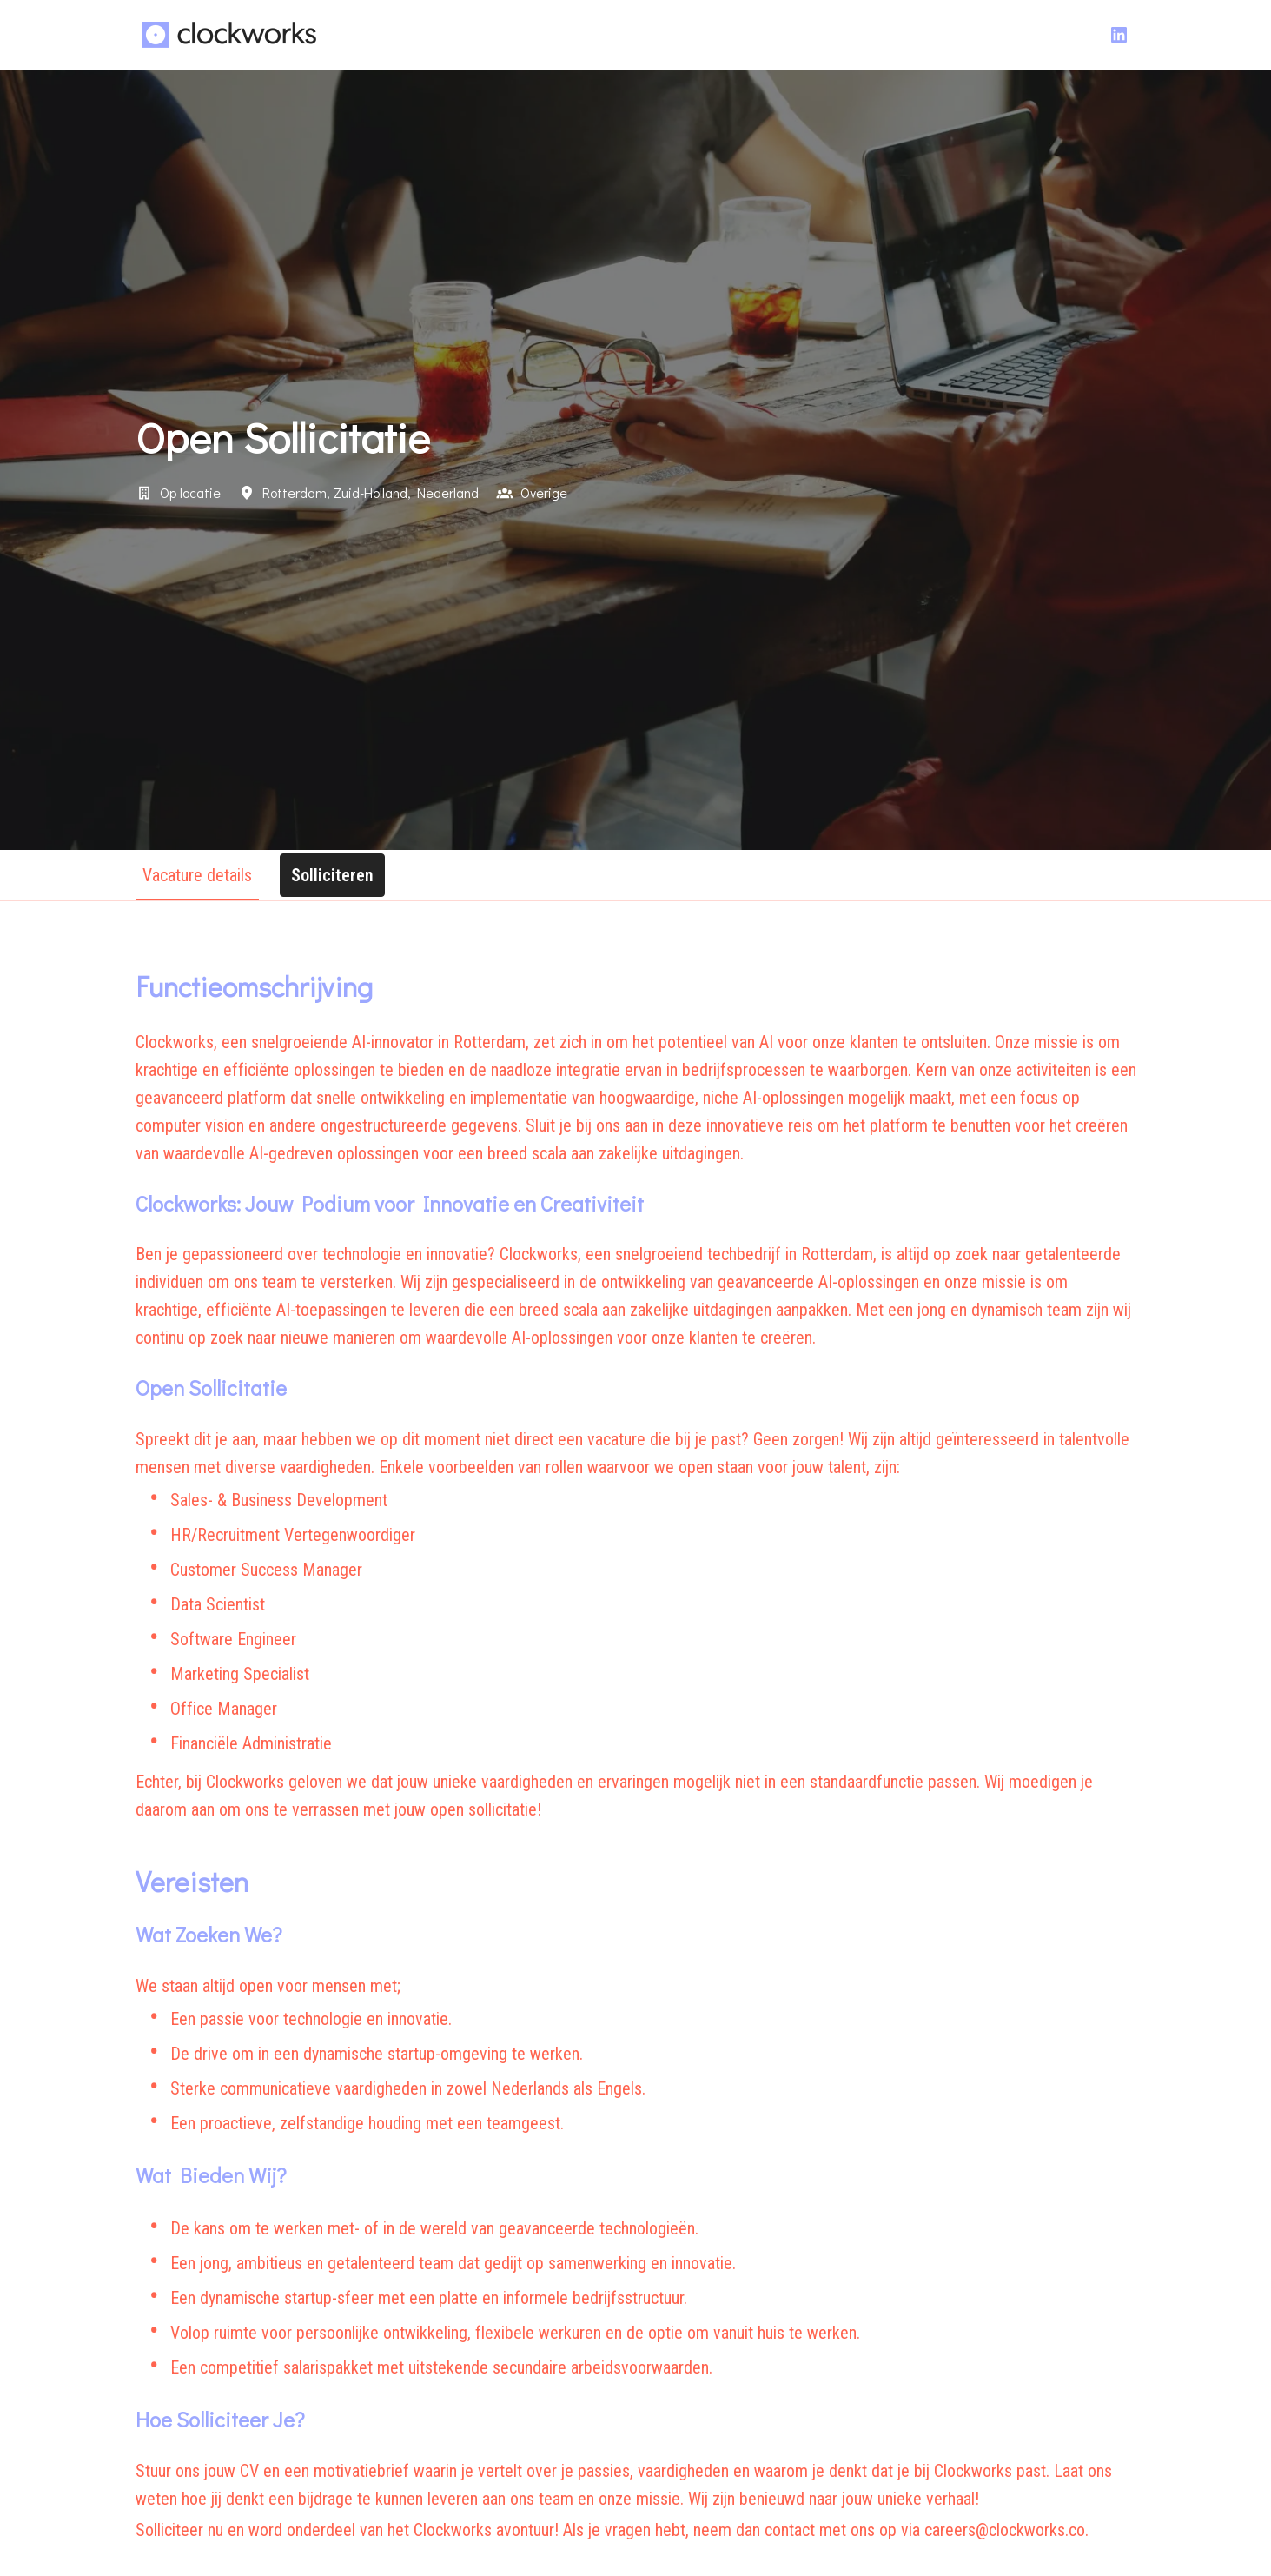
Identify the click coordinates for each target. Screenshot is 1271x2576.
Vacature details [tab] (197, 875)
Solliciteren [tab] (332, 875)
